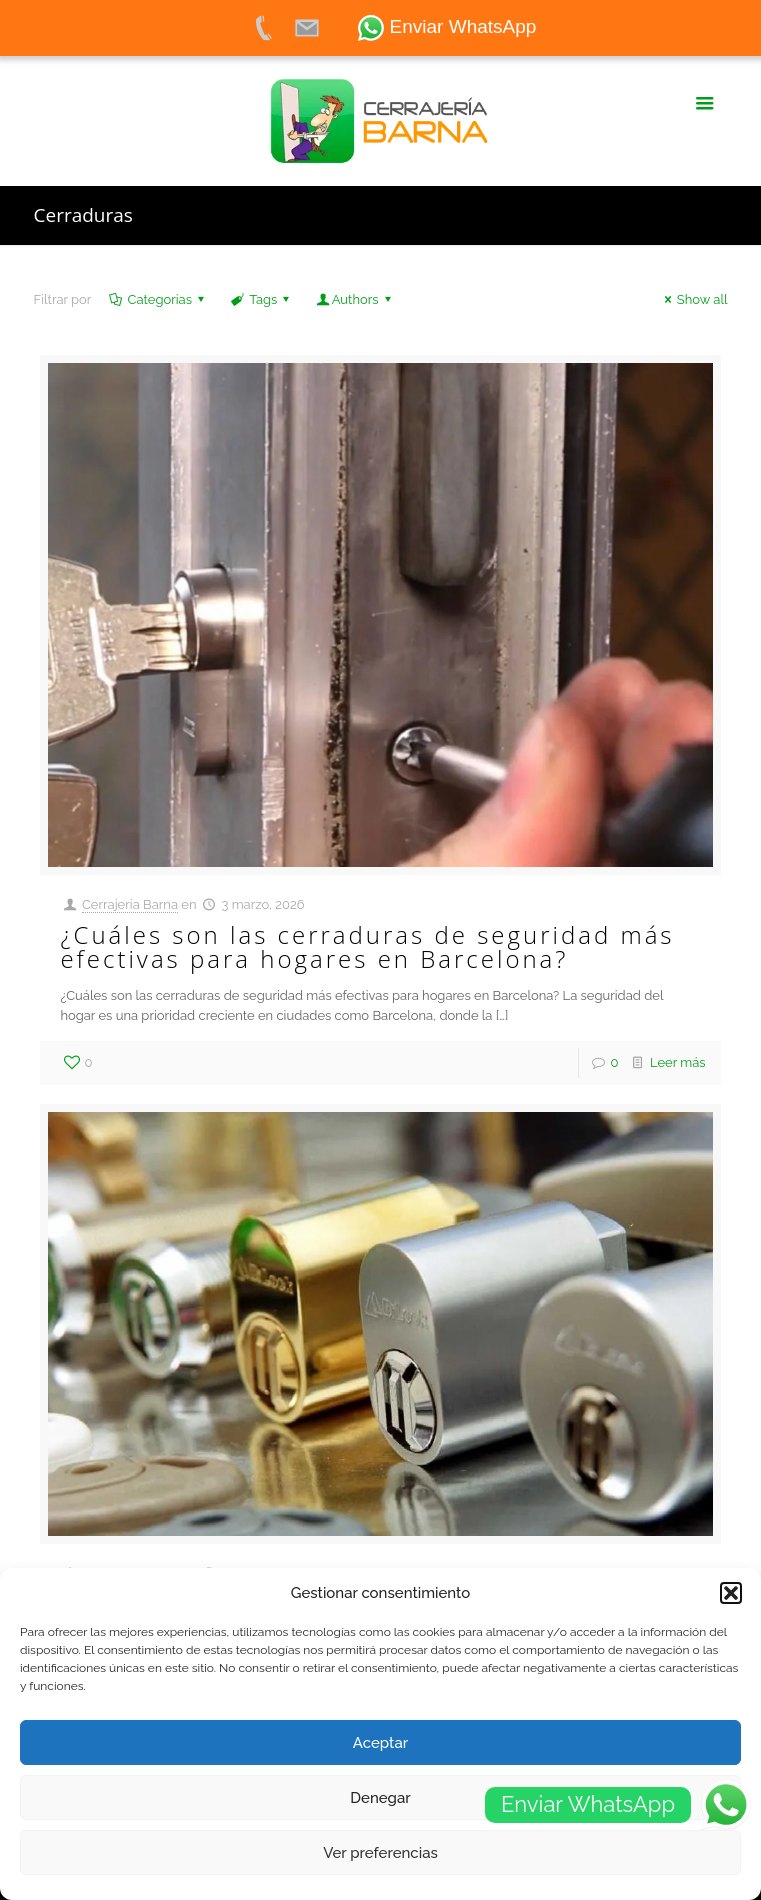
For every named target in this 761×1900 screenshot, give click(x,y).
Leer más (678, 1062)
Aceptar (380, 1743)
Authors (355, 299)
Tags (261, 299)
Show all (693, 299)
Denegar (380, 1798)
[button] (731, 1593)
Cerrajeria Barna (130, 904)
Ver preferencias (380, 1853)
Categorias (158, 299)
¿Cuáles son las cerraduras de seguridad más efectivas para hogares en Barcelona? (367, 946)
